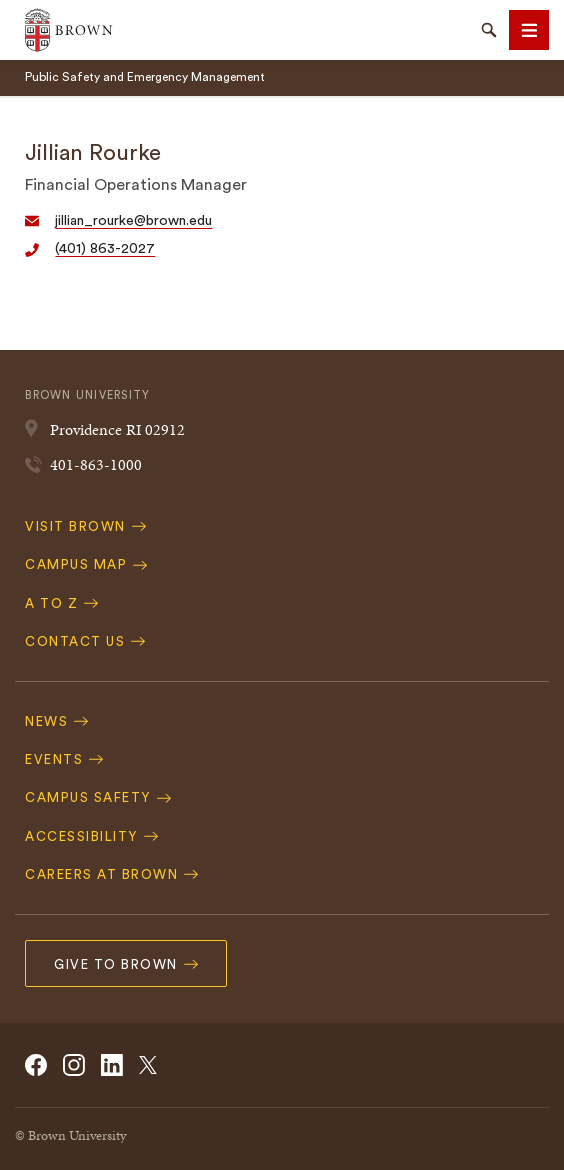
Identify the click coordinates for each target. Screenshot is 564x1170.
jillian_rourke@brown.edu (133, 221)
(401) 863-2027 (105, 249)
